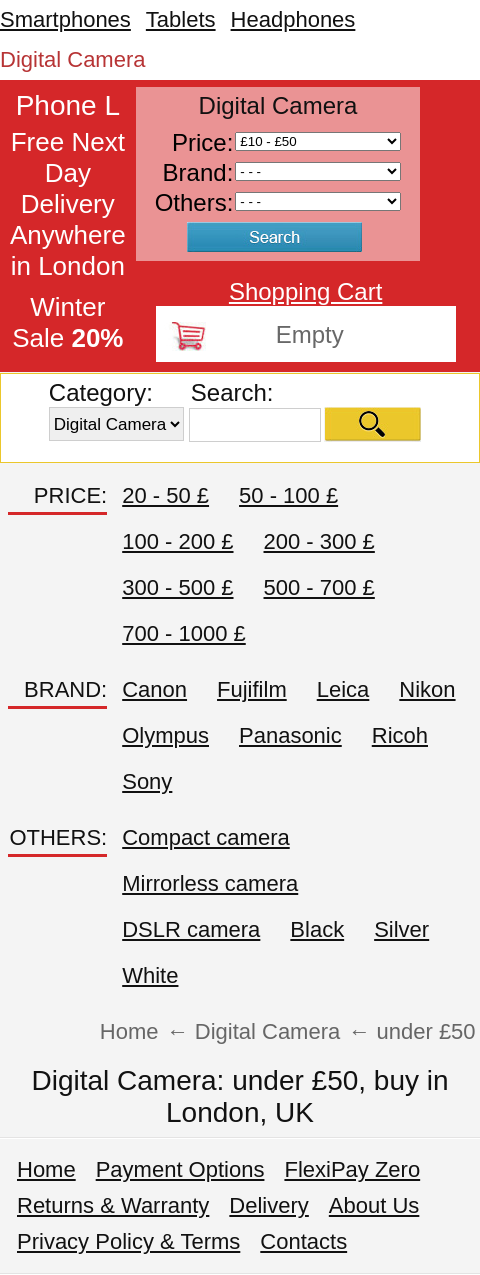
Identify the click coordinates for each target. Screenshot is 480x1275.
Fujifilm (252, 689)
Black (317, 929)
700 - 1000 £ (184, 633)
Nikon (427, 689)
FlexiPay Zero (352, 1169)
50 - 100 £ (288, 495)
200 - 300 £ (319, 541)
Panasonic (290, 735)
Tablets (181, 19)
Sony (147, 781)
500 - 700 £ (319, 587)
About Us (374, 1205)
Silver (401, 929)
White (150, 975)
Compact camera (206, 837)
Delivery (268, 1205)
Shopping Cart (305, 291)
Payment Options (180, 1169)
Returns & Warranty (113, 1205)
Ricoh (400, 735)
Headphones (293, 19)
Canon (154, 689)
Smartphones (65, 19)
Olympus (165, 735)
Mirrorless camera (210, 883)
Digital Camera (73, 59)
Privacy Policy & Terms (128, 1241)
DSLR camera (191, 929)
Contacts (303, 1241)
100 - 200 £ (177, 541)
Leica (343, 689)
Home (46, 1169)
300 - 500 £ (177, 587)
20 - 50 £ (165, 495)
